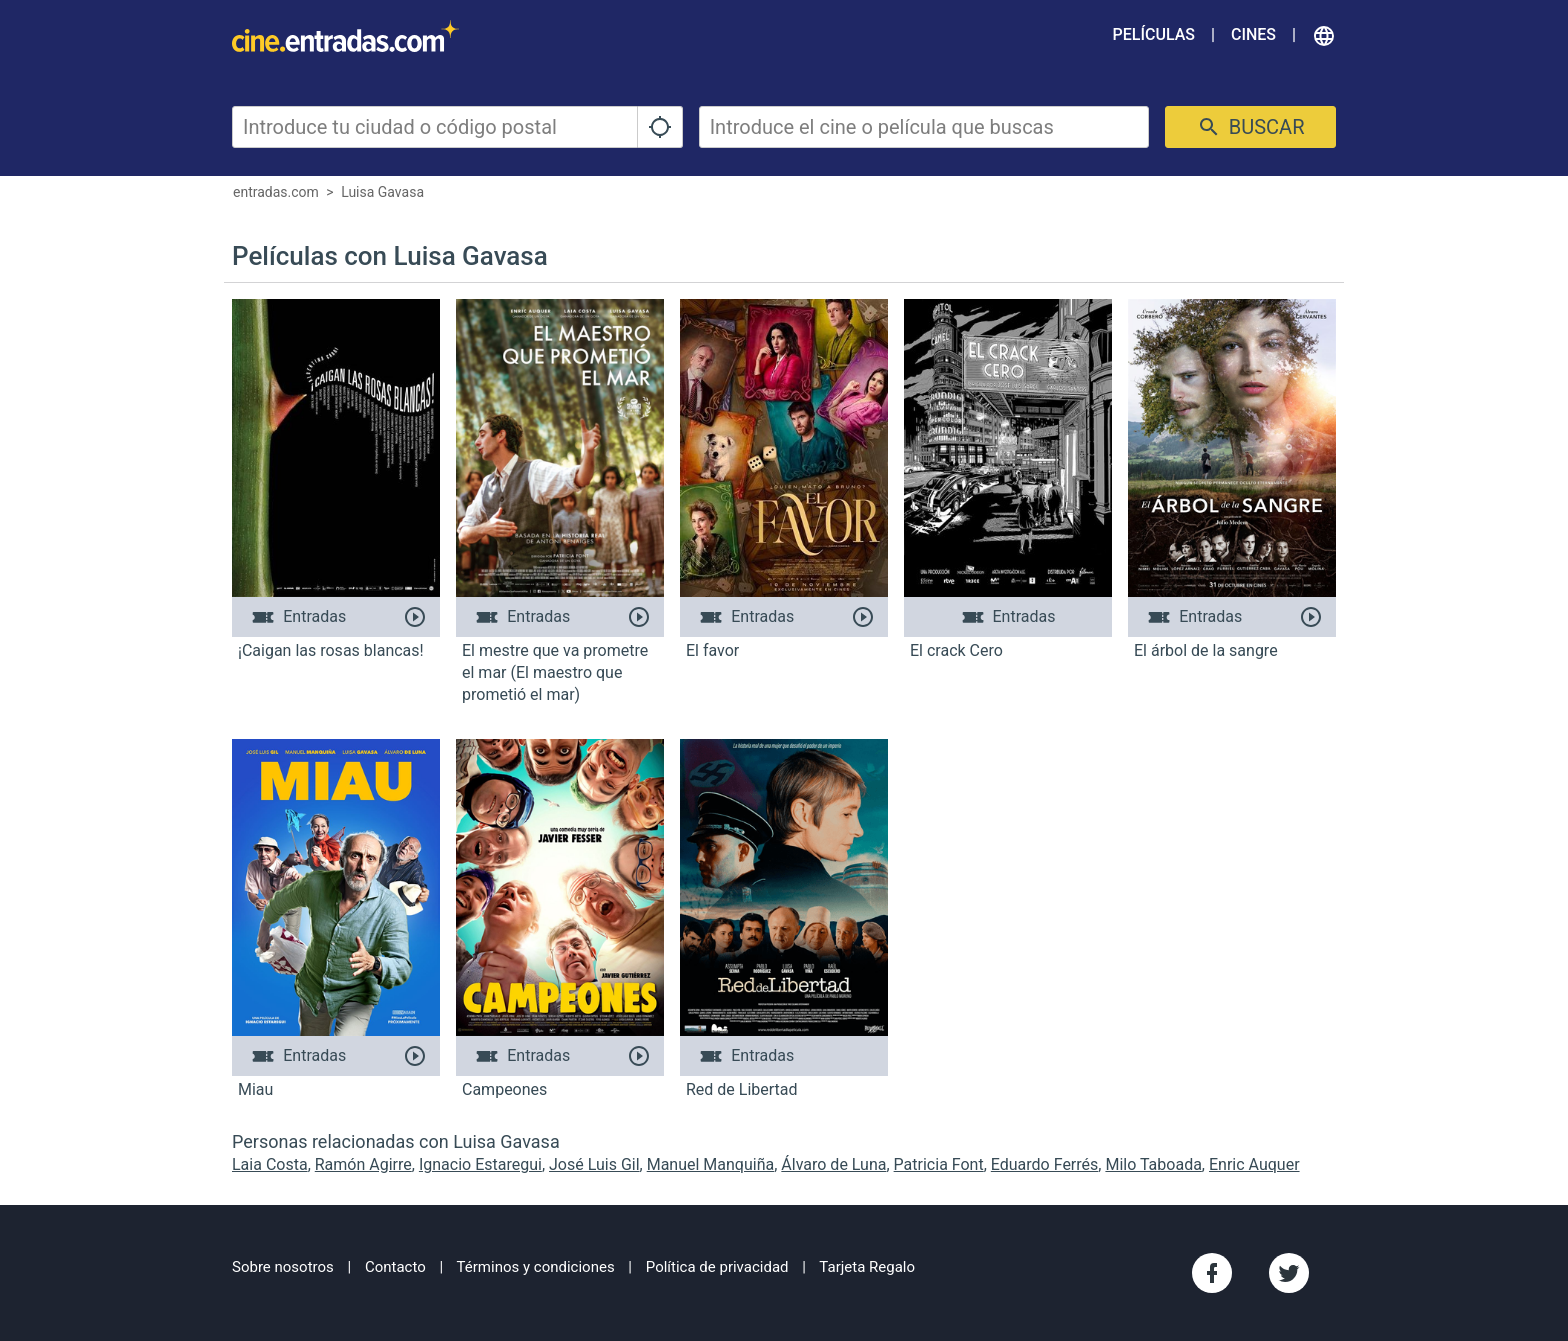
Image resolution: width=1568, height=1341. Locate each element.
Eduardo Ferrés (1044, 1164)
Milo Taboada (1153, 1164)
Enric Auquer (1254, 1164)
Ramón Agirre (363, 1164)
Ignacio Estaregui (480, 1164)
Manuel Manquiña (711, 1164)
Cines (1253, 34)
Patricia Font (939, 1164)
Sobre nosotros (283, 1267)
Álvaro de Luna (833, 1164)
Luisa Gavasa (382, 192)
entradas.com (276, 192)
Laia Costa (270, 1164)
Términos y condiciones (536, 1267)
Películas (1154, 34)
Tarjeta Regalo (867, 1267)
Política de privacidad (717, 1267)
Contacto (395, 1267)
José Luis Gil (594, 1164)
